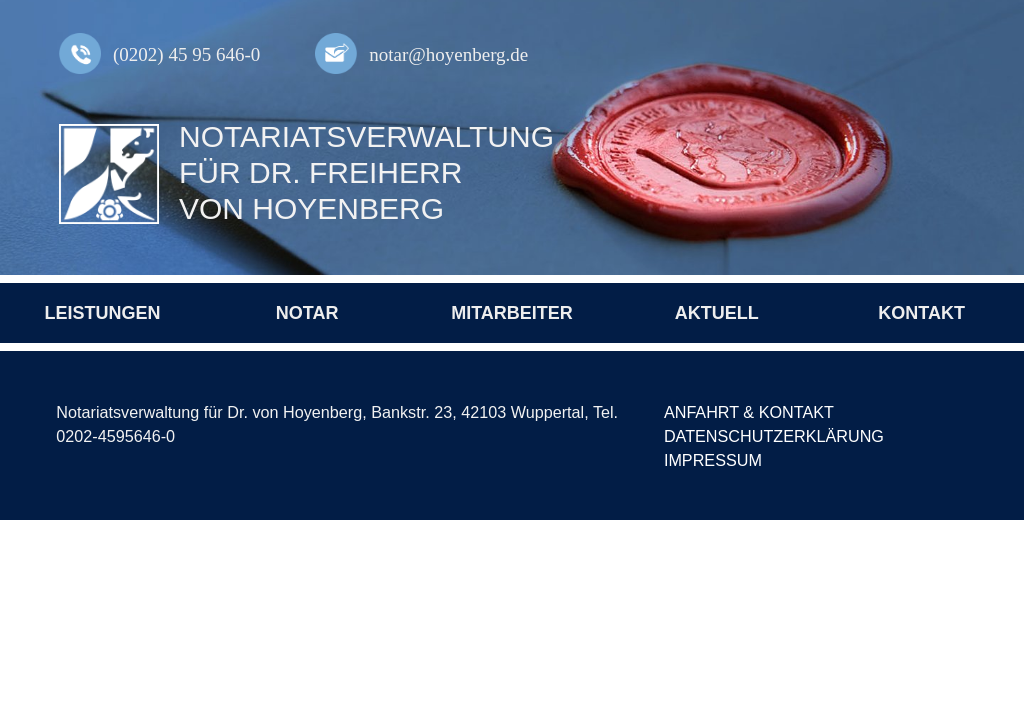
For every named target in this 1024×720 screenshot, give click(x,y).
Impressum (713, 460)
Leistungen (102, 313)
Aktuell (717, 313)
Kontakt (921, 313)
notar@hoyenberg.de (448, 54)
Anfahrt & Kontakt (749, 412)
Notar (307, 313)
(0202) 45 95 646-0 (186, 54)
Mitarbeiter (512, 313)
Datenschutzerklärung (774, 436)
